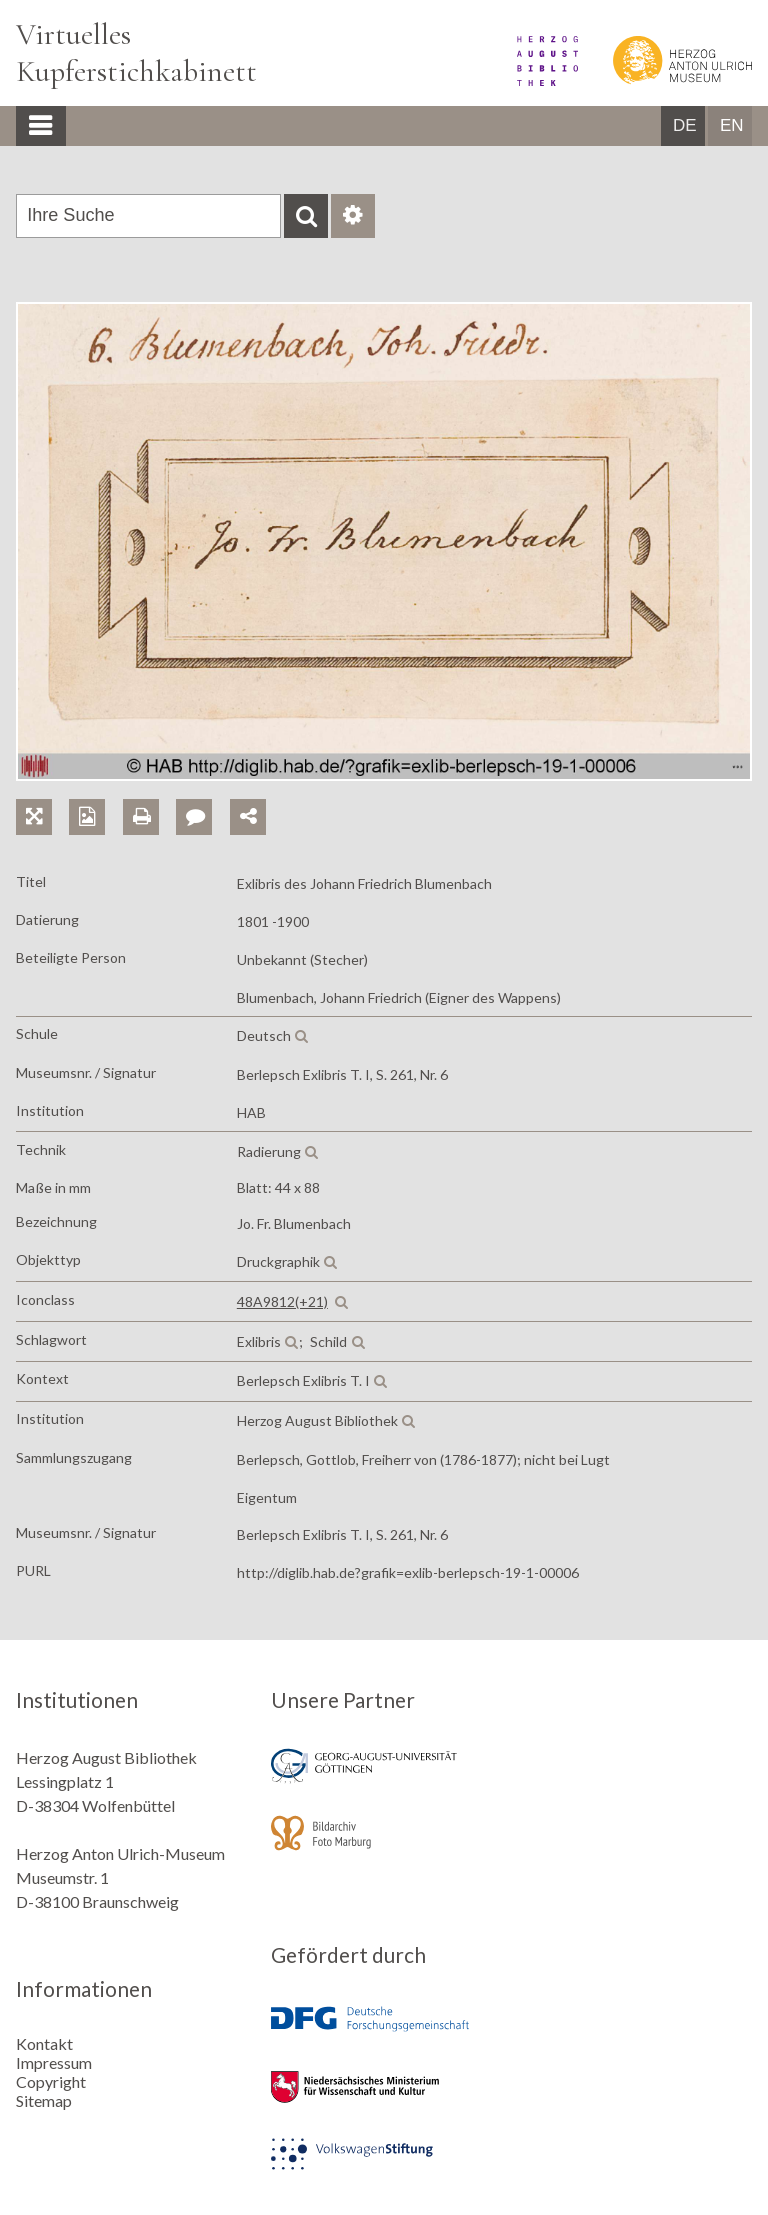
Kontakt (44, 2043)
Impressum (54, 2062)
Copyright (51, 2081)
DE (685, 125)
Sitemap (44, 2100)
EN (732, 125)
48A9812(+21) (282, 1301)
